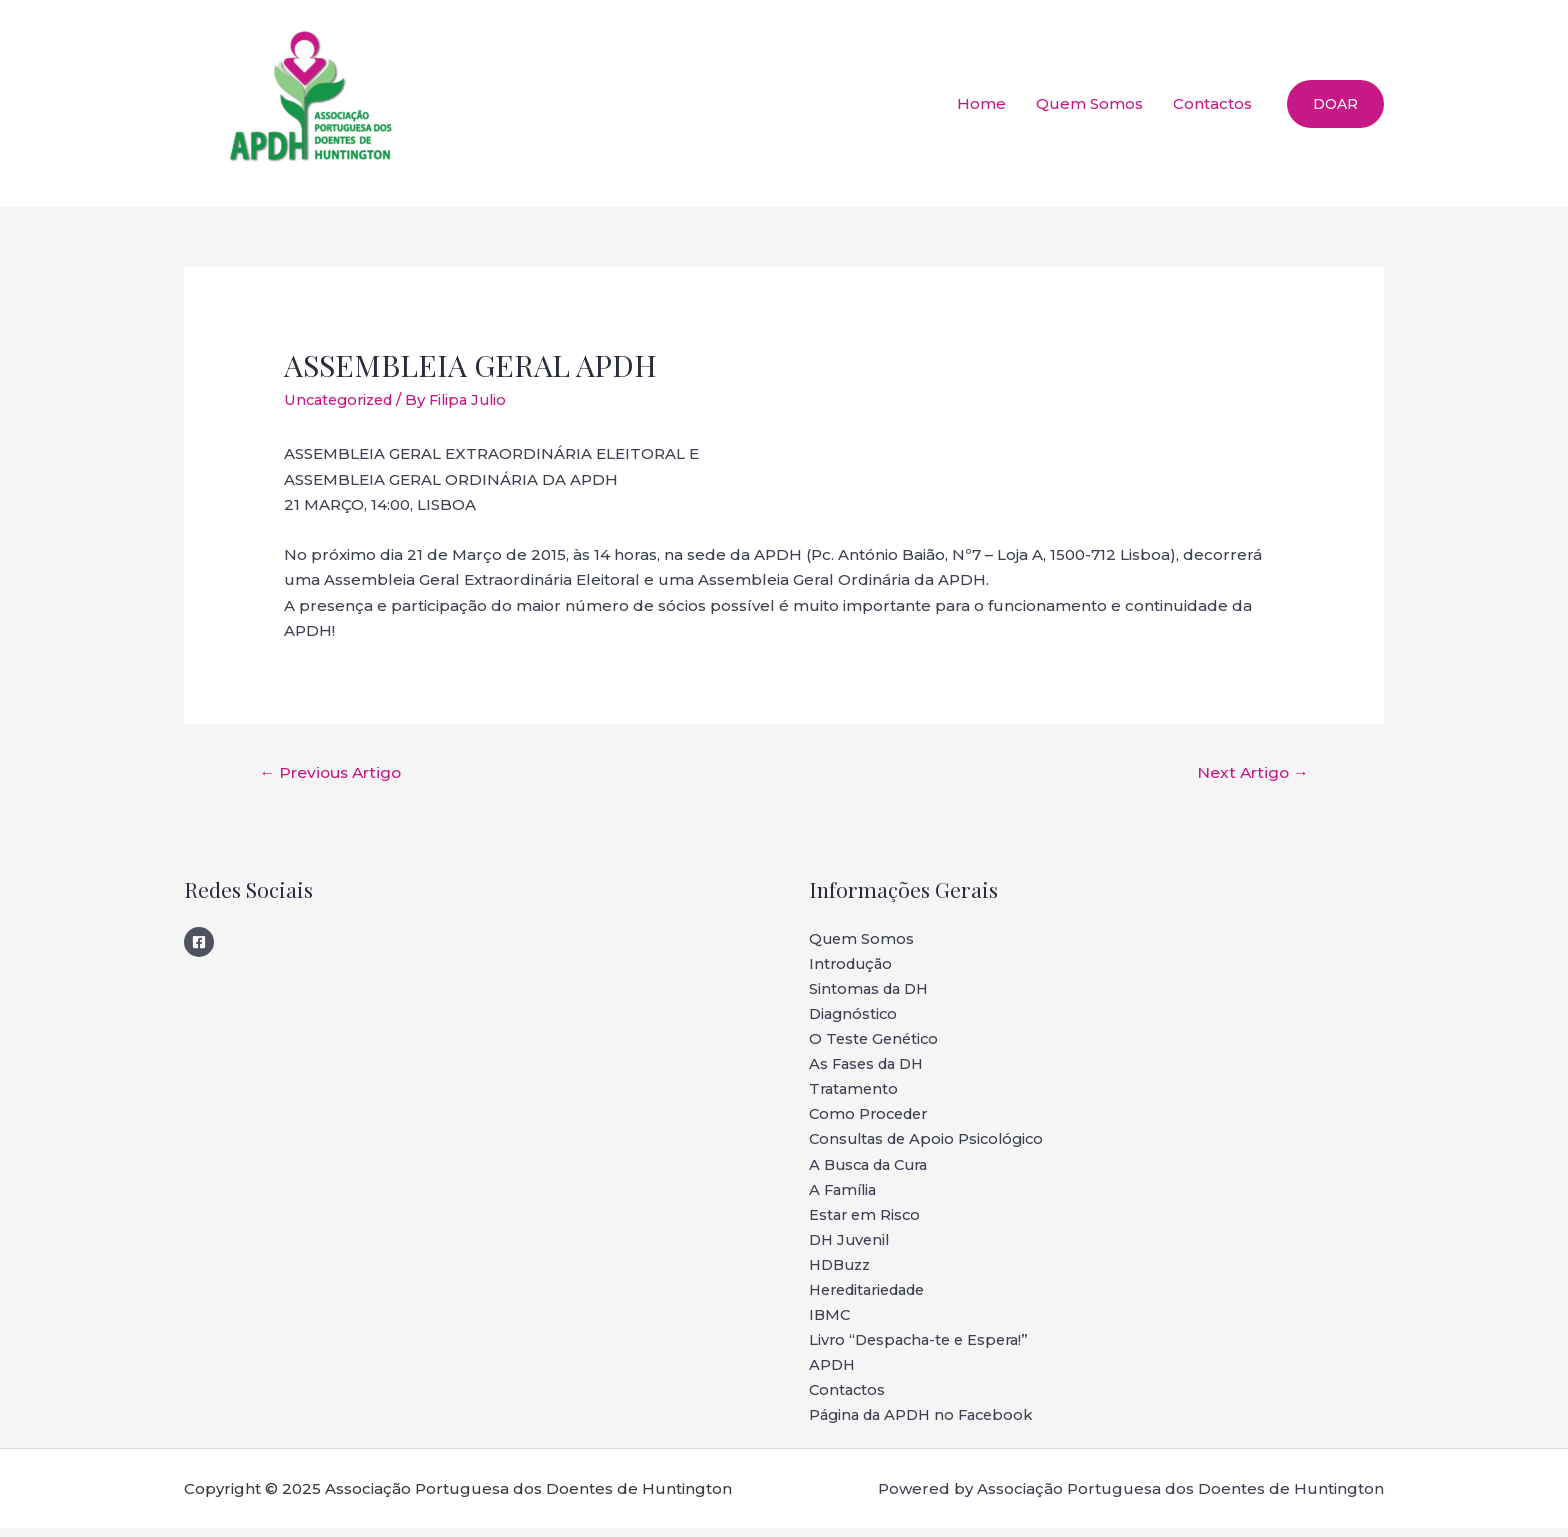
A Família (845, 1194)
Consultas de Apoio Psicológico (931, 1143)
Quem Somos (1089, 103)
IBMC (830, 1322)
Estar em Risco (866, 1220)
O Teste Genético (876, 1041)
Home (981, 103)
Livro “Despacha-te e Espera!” (924, 1347)
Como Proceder (872, 1118)
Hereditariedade (874, 1296)
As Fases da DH (870, 1067)
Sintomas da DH (871, 990)
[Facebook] (199, 942)
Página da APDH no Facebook (927, 1424)
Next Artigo (1251, 771)
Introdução (853, 965)
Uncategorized (342, 399)
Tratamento (855, 1092)
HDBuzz (842, 1271)
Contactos (1212, 103)
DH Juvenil (851, 1245)
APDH (833, 1373)
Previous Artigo (333, 771)
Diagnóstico (855, 1016)
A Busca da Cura (873, 1169)
